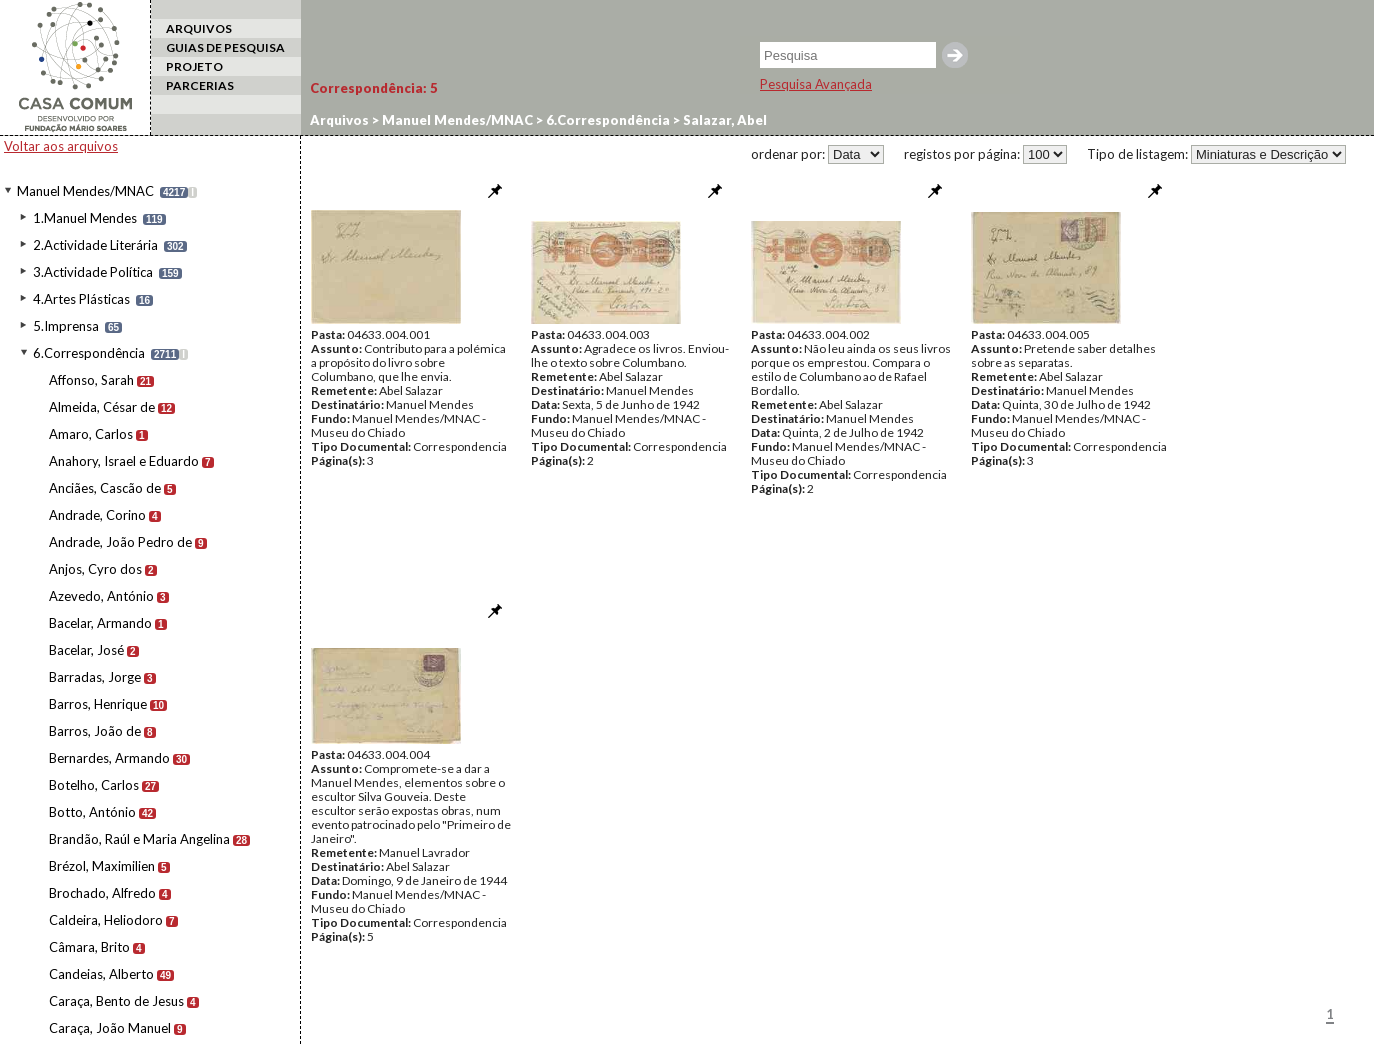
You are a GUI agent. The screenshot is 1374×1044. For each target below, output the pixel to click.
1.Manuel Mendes (85, 218)
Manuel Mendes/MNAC (85, 191)
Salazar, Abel (723, 120)
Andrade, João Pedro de (120, 542)
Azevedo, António (101, 596)
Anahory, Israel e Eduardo (124, 461)
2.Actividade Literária (95, 245)
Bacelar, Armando (100, 623)
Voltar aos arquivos (61, 146)
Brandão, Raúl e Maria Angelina (139, 839)
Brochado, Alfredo (102, 893)
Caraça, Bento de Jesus (116, 1001)
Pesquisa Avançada (816, 84)
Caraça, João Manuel (110, 1028)
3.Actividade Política (93, 272)
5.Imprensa (66, 326)
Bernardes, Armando (109, 758)
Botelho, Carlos (94, 785)
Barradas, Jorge (95, 677)
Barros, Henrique (98, 704)
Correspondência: (374, 88)
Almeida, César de (102, 407)
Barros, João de (95, 731)
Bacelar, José (86, 650)
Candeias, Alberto (101, 974)
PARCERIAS (200, 85)
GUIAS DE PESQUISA (225, 47)
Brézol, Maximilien (102, 866)
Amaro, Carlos (91, 434)
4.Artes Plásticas (81, 299)
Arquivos (339, 120)
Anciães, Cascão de (105, 488)
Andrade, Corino (97, 515)
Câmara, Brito (89, 947)
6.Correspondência (89, 353)
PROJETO (194, 66)
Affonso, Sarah (91, 380)
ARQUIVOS (199, 28)
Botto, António (92, 812)
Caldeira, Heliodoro (106, 920)
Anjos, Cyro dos (95, 569)
